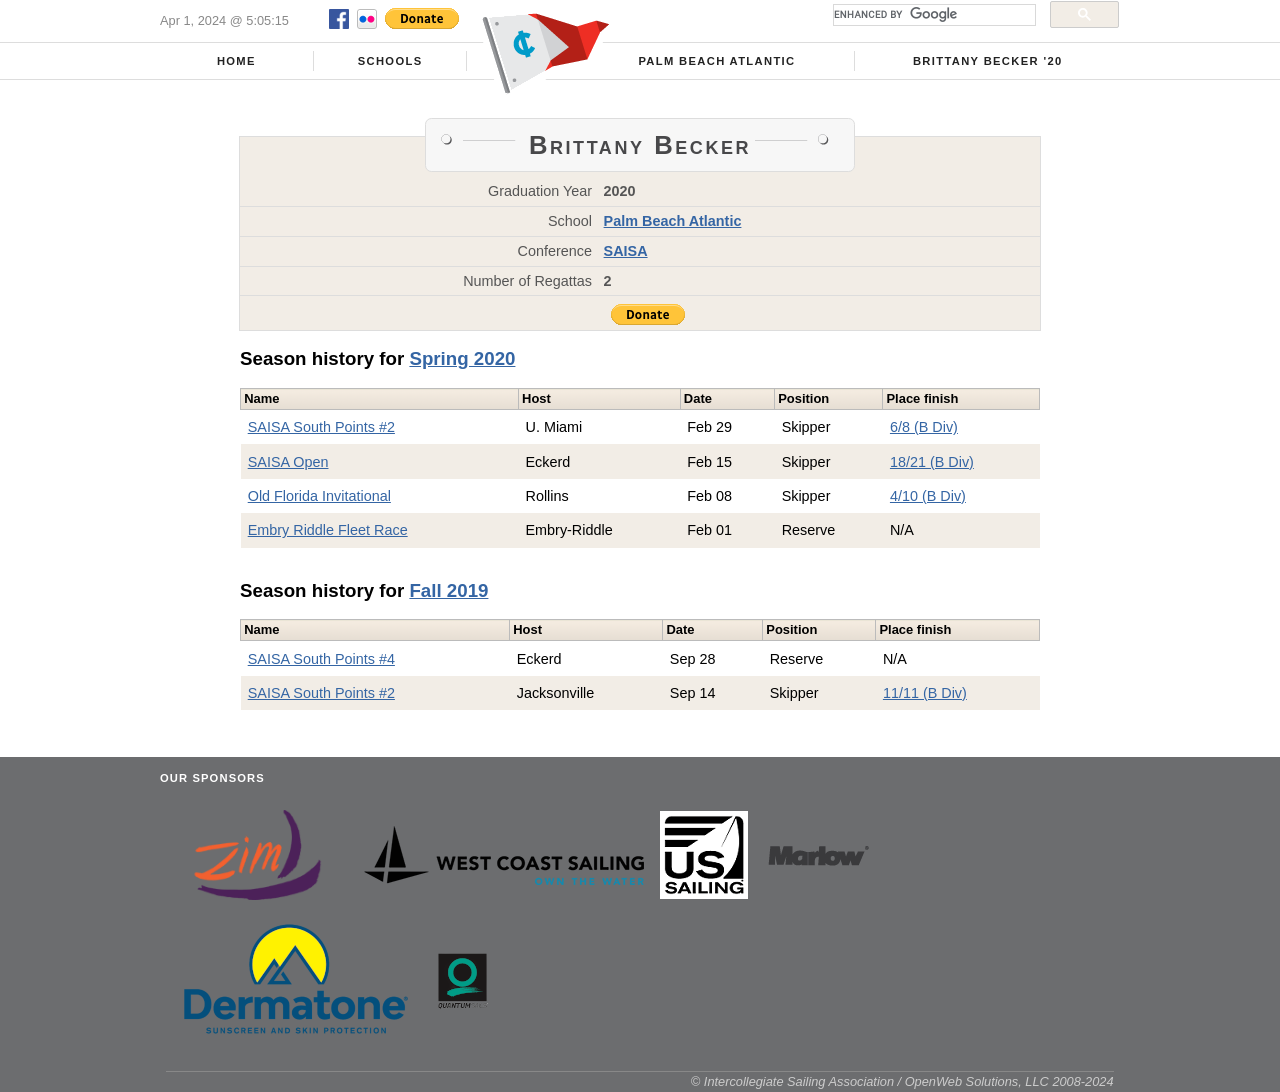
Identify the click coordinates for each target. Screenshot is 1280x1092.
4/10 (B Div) (928, 496)
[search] (932, 15)
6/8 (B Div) (924, 427)
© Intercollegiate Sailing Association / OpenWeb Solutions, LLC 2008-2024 (902, 1081)
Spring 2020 (462, 358)
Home (236, 61)
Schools (390, 61)
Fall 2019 (448, 590)
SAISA (626, 251)
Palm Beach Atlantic (716, 61)
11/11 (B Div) (925, 693)
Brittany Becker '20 (988, 61)
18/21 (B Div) (932, 462)
